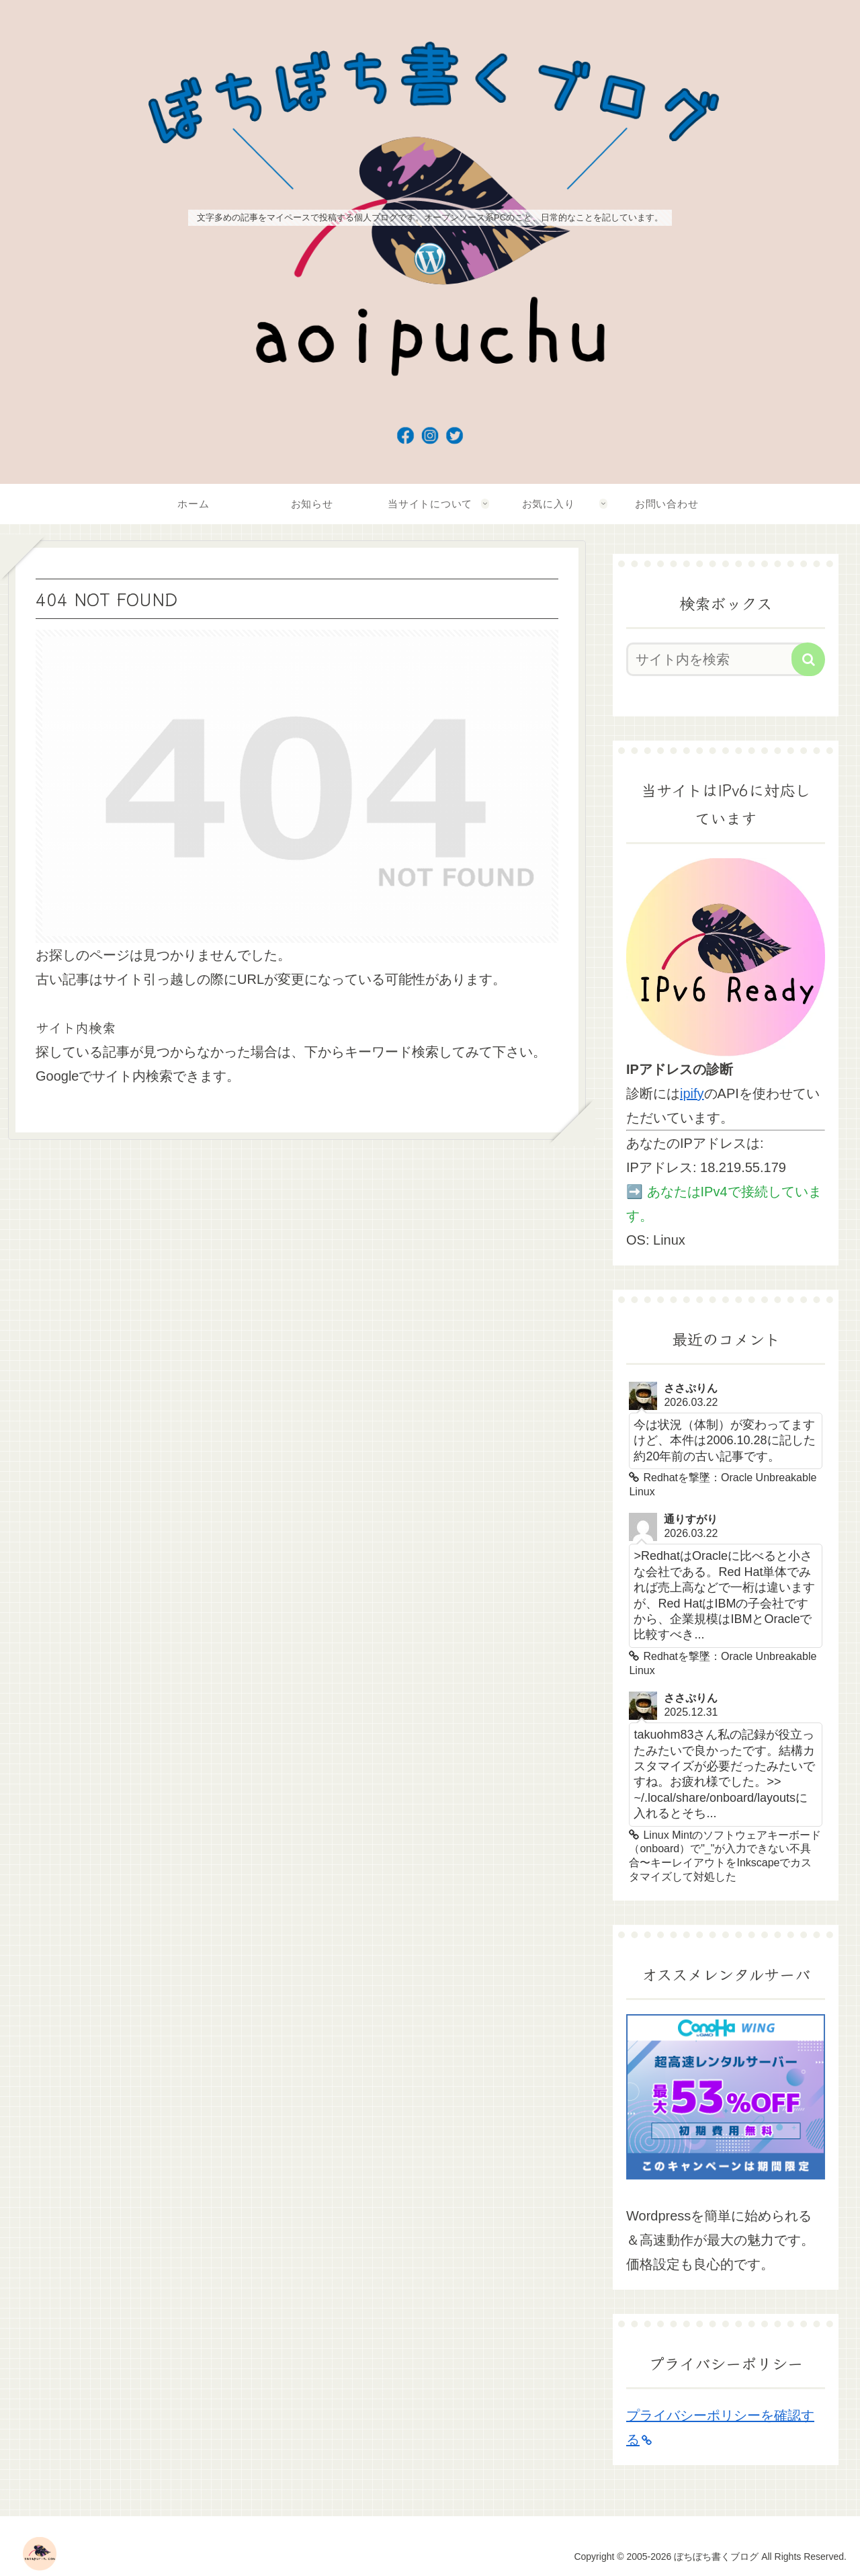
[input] (717, 659)
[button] (808, 659)
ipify (692, 1093)
